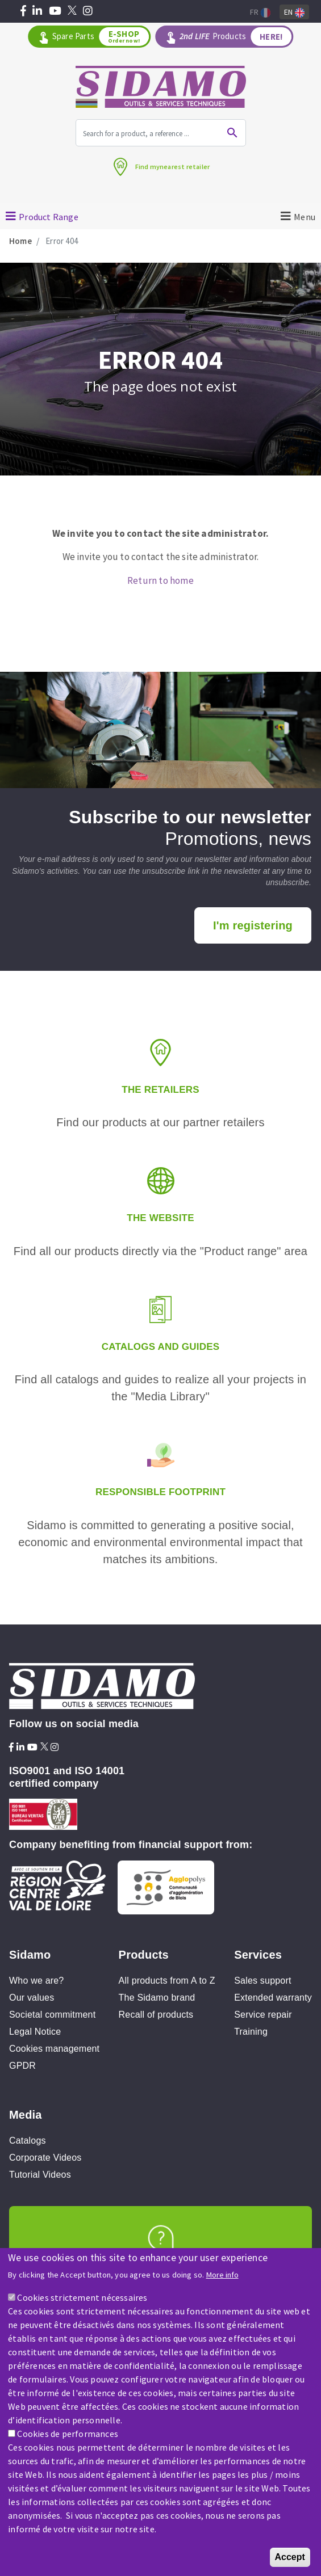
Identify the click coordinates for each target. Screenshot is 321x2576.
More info (222, 2275)
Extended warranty (273, 1997)
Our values (31, 1997)
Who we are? (36, 1980)
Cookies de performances (67, 2433)
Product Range (48, 216)
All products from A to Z (167, 1980)
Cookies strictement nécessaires (82, 2297)
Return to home (160, 580)
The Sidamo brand (157, 1997)
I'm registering (253, 925)
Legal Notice (35, 2031)
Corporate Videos (45, 2157)
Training (251, 2031)
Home (20, 240)
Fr (260, 12)
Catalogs (27, 2140)
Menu (305, 216)
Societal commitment (52, 2014)
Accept (290, 2557)
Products (235, 36)
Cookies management (54, 2048)
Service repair (263, 2014)
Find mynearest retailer (172, 166)
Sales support (262, 1980)
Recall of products (156, 2014)
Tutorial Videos (40, 2174)
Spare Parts (100, 36)
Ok (232, 132)
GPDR (22, 2065)
